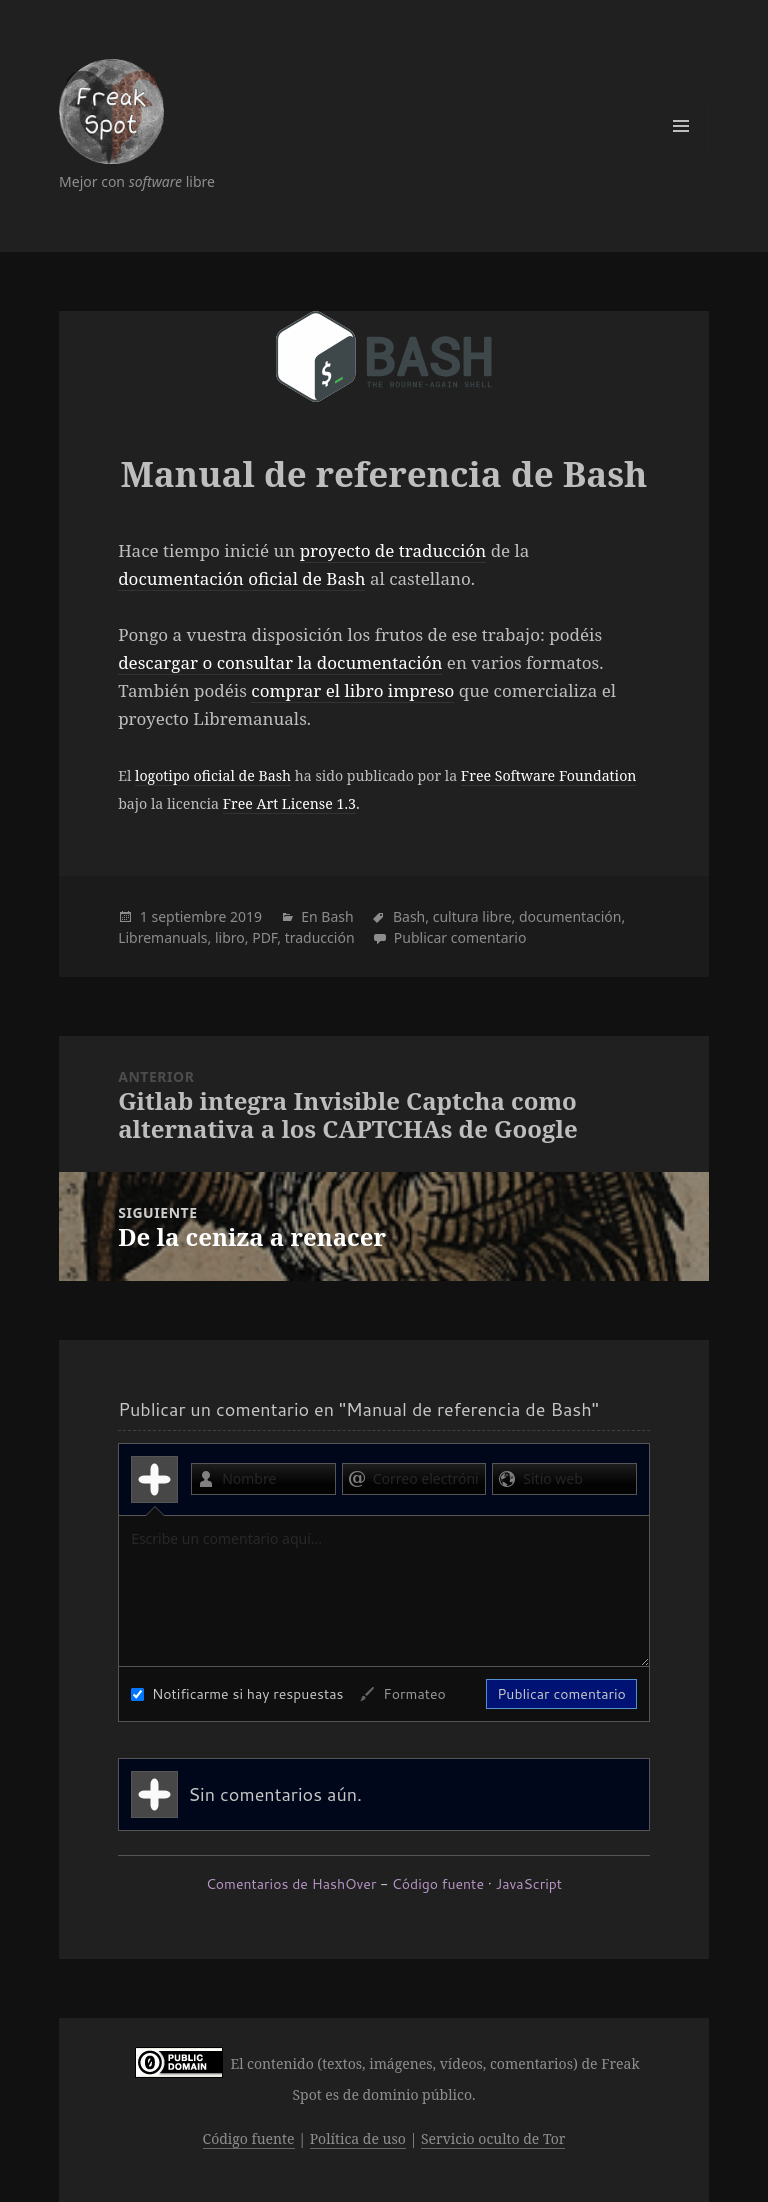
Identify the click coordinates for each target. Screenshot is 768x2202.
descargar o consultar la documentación (280, 662)
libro (230, 937)
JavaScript (529, 1884)
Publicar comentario (460, 937)
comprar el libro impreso (352, 690)
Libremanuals (162, 937)
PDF (264, 937)
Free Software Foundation (549, 775)
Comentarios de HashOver (291, 1884)
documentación (570, 916)
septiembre (188, 916)
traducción (320, 937)
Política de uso (358, 2138)
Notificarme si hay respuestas (237, 1694)
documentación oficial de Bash (241, 578)
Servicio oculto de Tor (493, 2138)
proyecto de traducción (393, 550)
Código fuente (438, 1884)
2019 (246, 916)
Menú (681, 126)
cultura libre (472, 916)
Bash (337, 916)
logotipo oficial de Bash (213, 775)
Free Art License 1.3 (289, 803)
